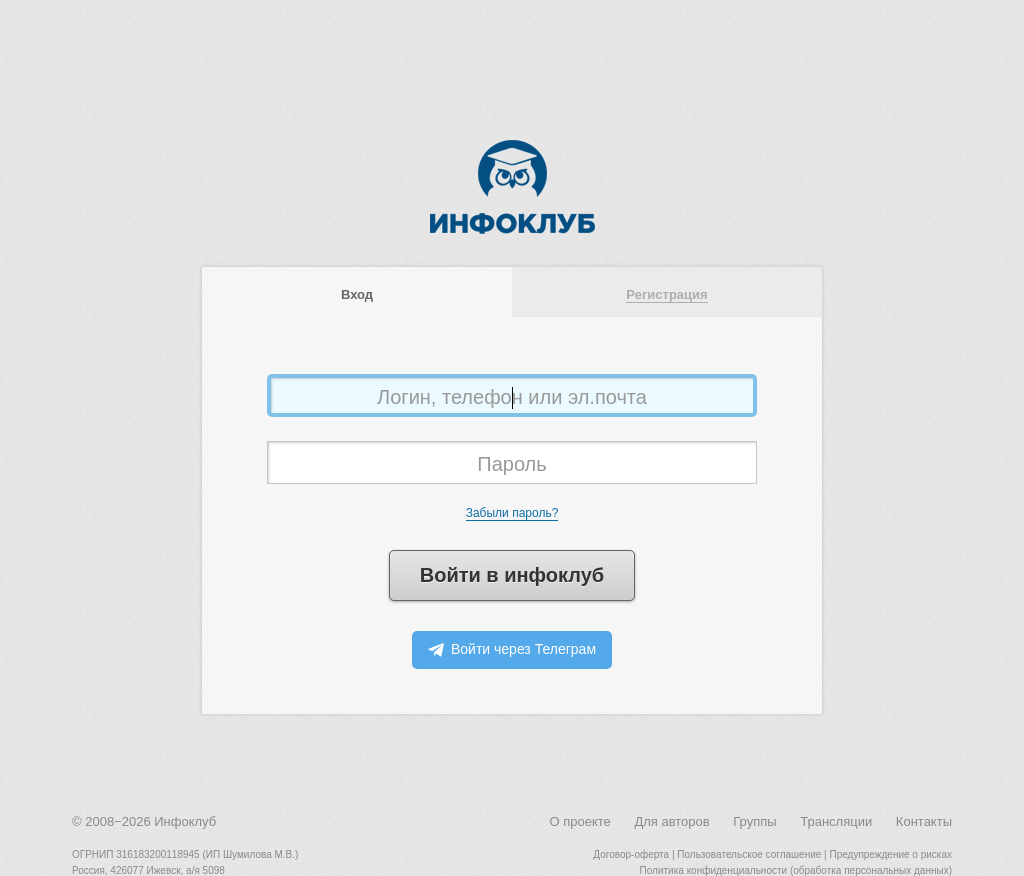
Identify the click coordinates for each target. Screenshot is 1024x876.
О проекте (579, 821)
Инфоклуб (185, 821)
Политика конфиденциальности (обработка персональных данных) (796, 870)
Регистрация (666, 294)
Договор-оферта (631, 854)
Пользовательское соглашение (749, 854)
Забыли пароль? (512, 513)
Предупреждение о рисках (890, 854)
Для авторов (671, 821)
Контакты (924, 821)
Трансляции (836, 821)
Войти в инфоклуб (512, 575)
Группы (754, 821)
